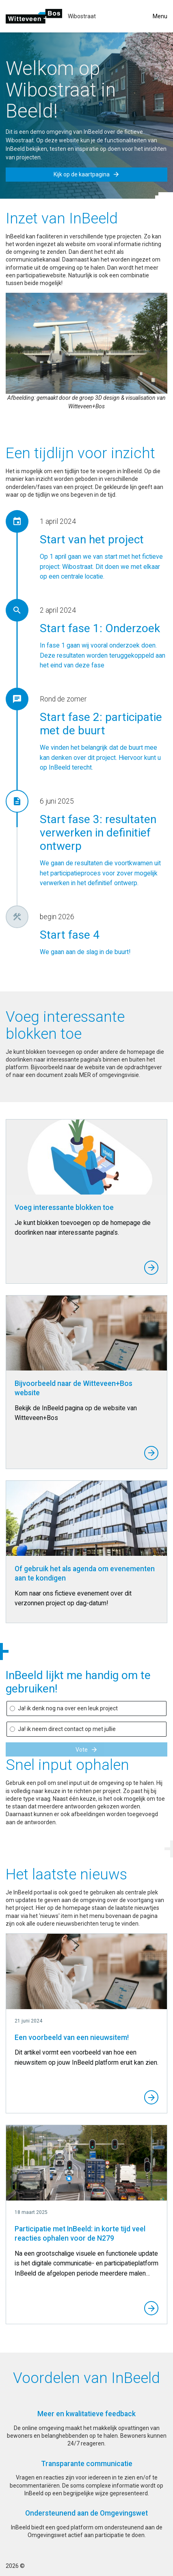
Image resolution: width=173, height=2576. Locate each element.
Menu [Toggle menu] (160, 16)
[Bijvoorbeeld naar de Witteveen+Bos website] (86, 1382)
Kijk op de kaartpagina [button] (87, 174)
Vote (87, 1749)
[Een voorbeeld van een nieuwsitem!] (86, 2023)
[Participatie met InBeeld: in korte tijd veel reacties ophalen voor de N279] (86, 2224)
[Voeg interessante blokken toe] (86, 1201)
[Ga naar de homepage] (34, 16)
